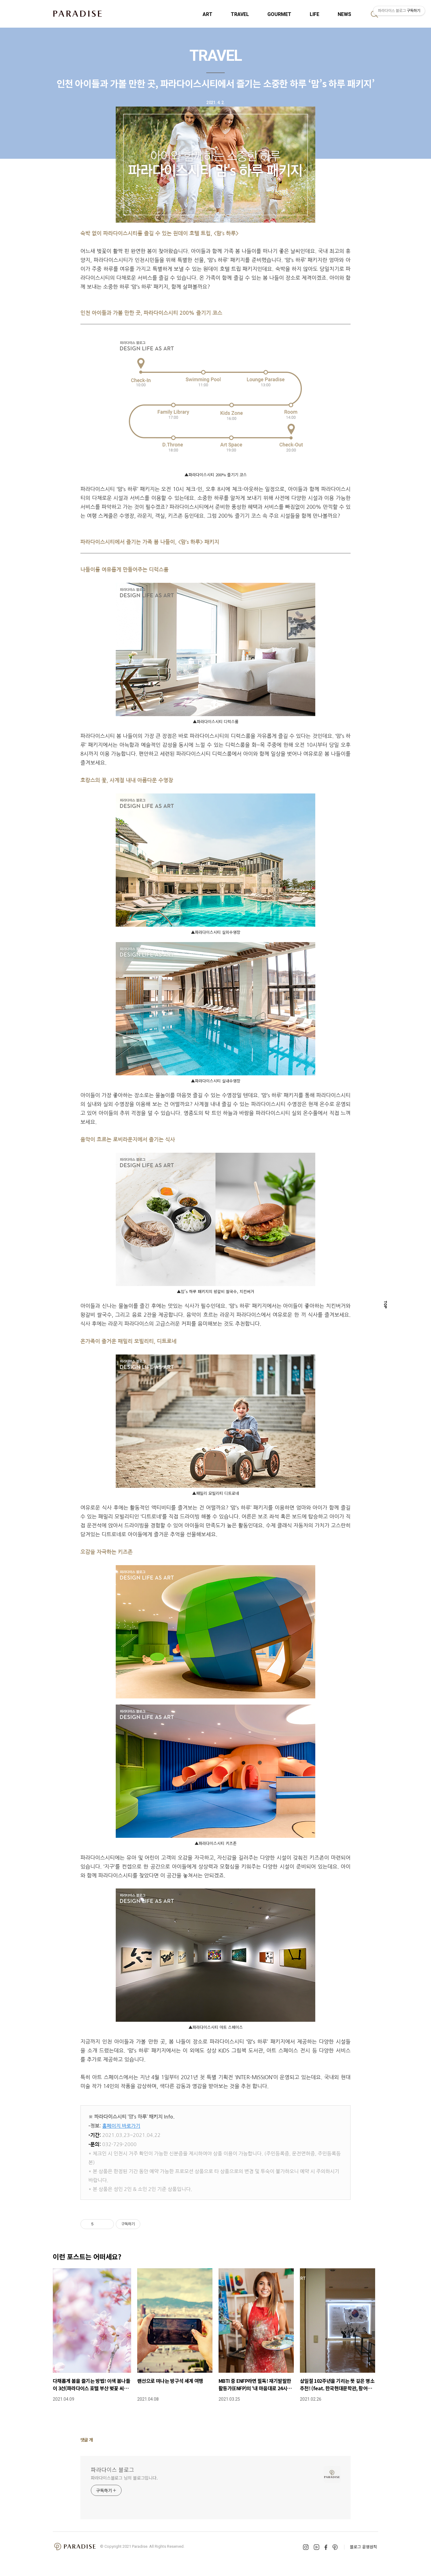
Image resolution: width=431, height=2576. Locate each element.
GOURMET (279, 14)
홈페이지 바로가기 (121, 2125)
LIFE (314, 14)
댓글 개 (86, 2440)
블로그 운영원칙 (363, 2547)
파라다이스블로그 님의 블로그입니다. (124, 2478)
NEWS (344, 14)
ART (207, 14)
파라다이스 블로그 (112, 2469)
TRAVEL (240, 14)
